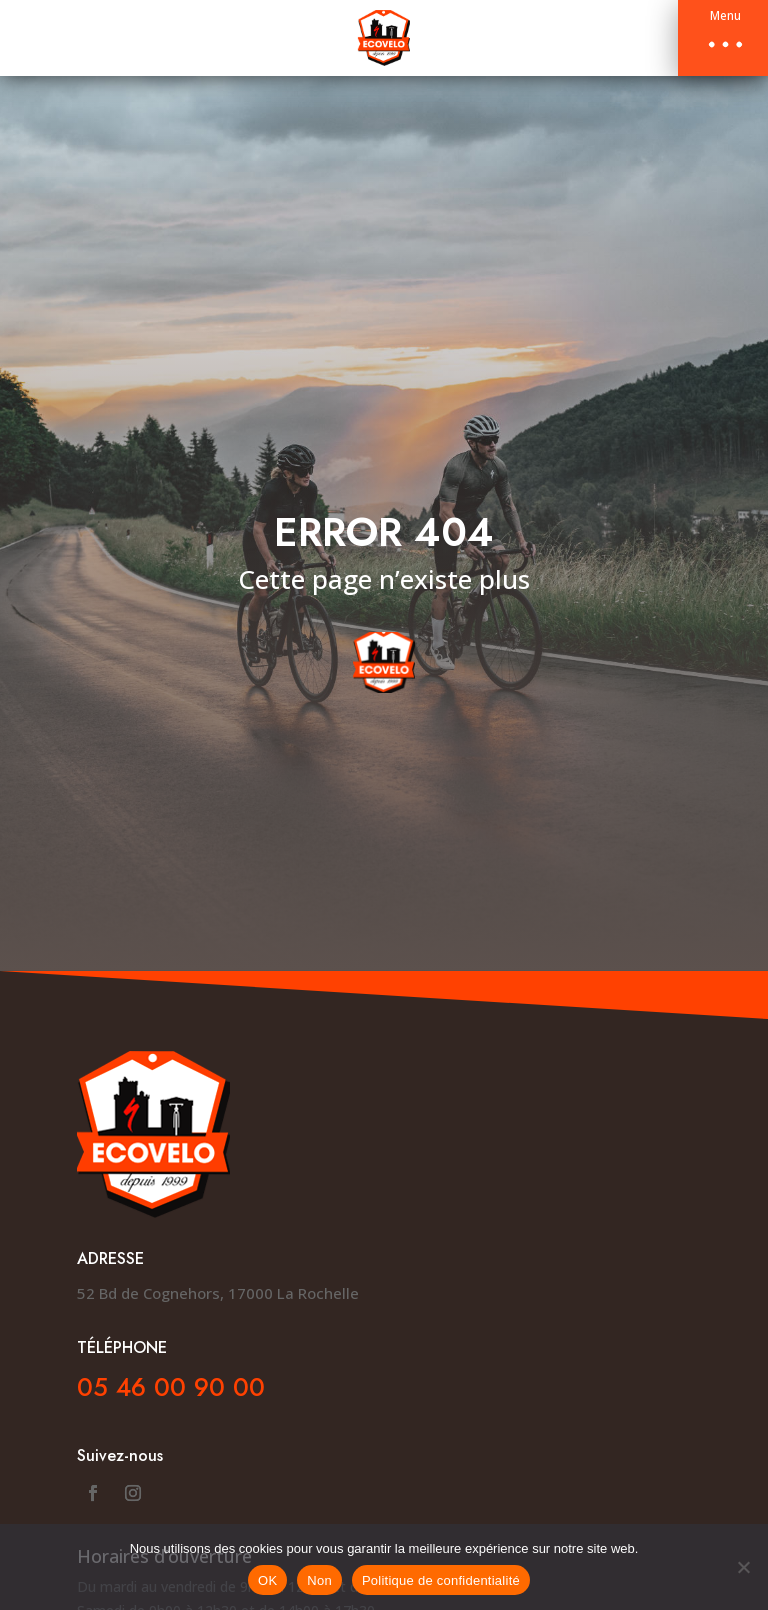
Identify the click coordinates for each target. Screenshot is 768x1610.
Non (319, 1580)
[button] (723, 38)
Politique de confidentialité (441, 1580)
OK (267, 1580)
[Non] (743, 1567)
